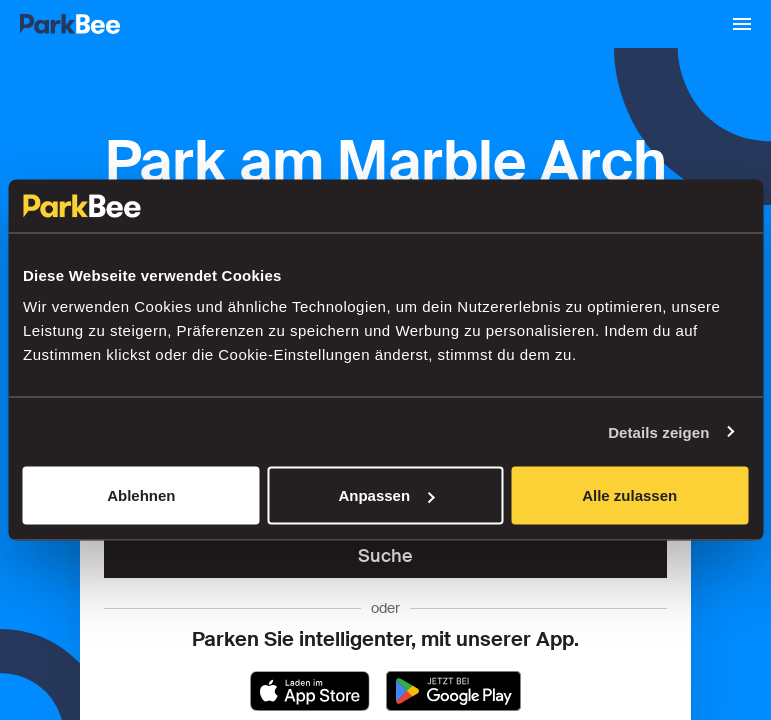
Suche (385, 556)
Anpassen (386, 495)
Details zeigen (658, 431)
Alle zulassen (629, 495)
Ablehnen (141, 495)
